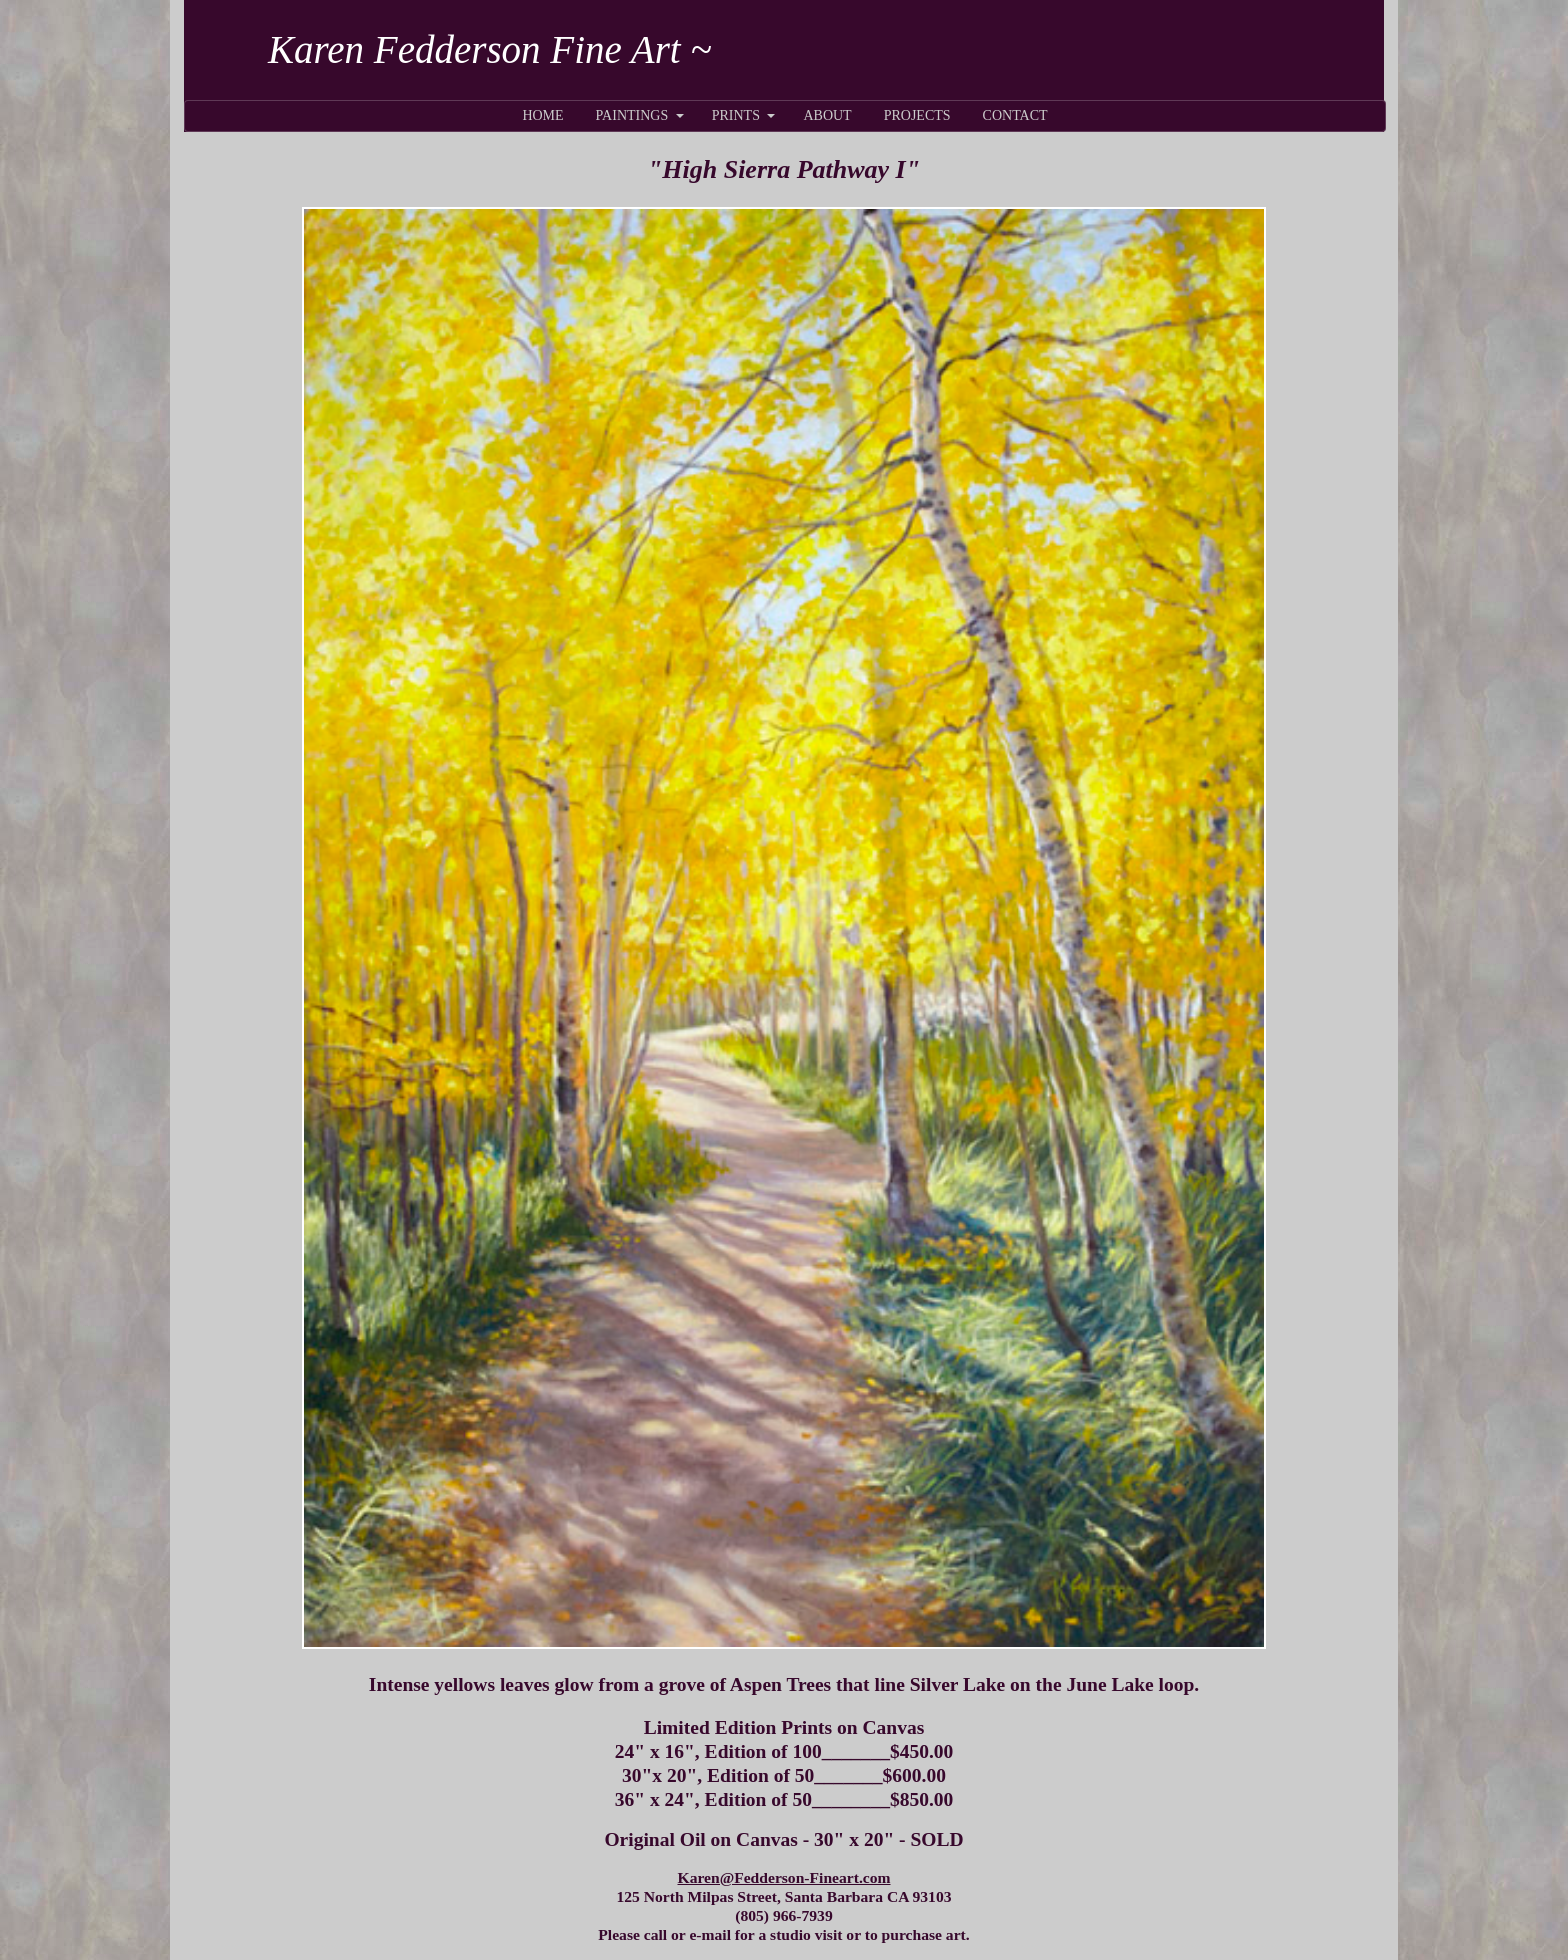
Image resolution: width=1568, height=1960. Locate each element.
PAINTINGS (632, 115)
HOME (542, 115)
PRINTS (736, 115)
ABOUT (827, 115)
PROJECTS (917, 115)
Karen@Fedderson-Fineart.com (784, 1877)
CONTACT (1015, 115)
